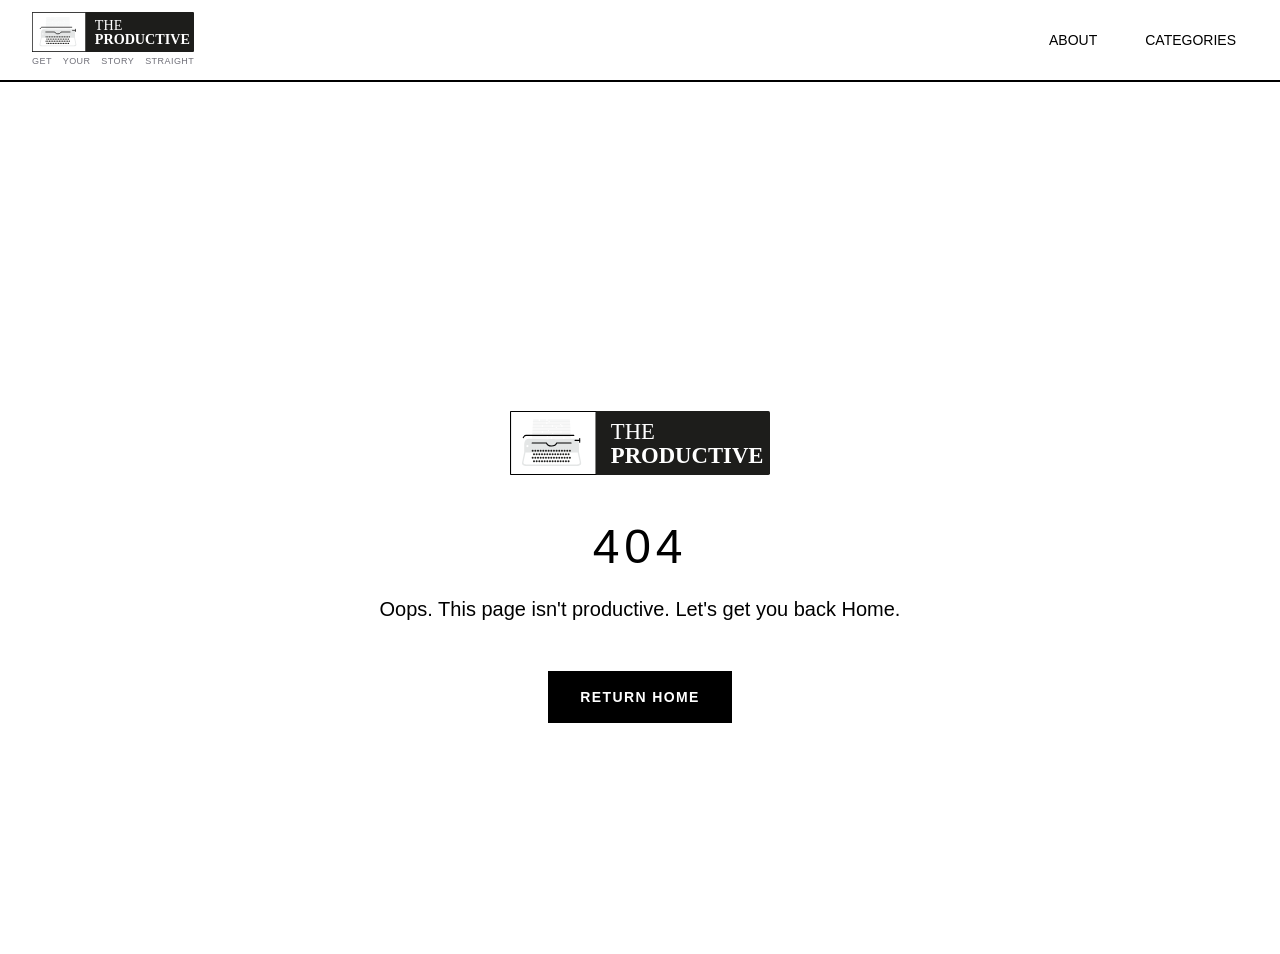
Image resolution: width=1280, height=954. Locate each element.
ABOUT (1073, 40)
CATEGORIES (1190, 40)
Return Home (640, 697)
